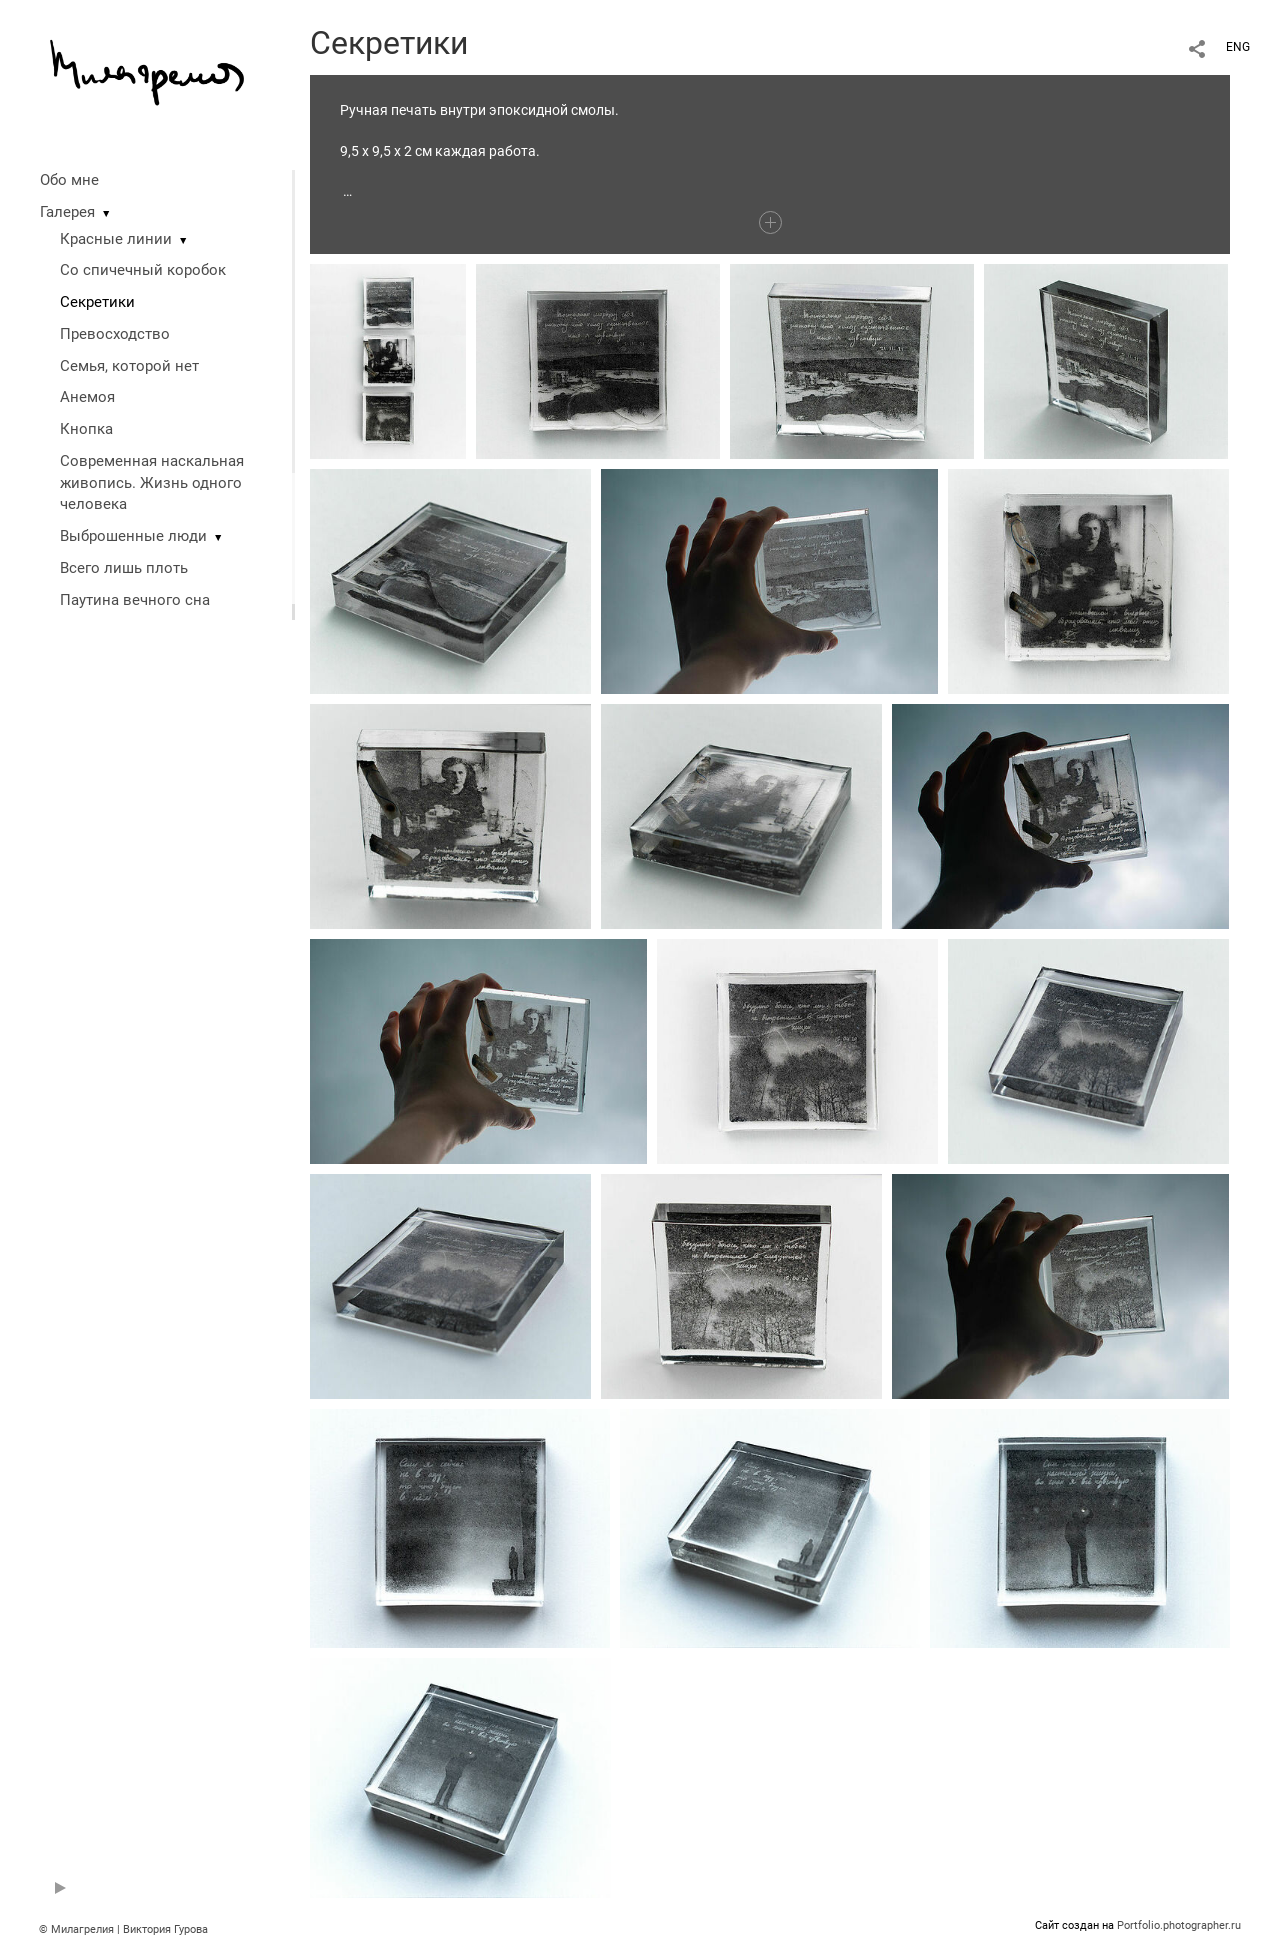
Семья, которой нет (129, 366)
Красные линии (116, 239)
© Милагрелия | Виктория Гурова (123, 1929)
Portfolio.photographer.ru (1179, 1925)
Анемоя (87, 397)
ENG (1238, 47)
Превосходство (115, 334)
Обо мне (69, 180)
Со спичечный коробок (143, 270)
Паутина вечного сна (135, 600)
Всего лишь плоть (124, 568)
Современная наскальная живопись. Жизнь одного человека (152, 483)
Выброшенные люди (133, 536)
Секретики (97, 302)
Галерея (67, 212)
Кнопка (86, 429)
